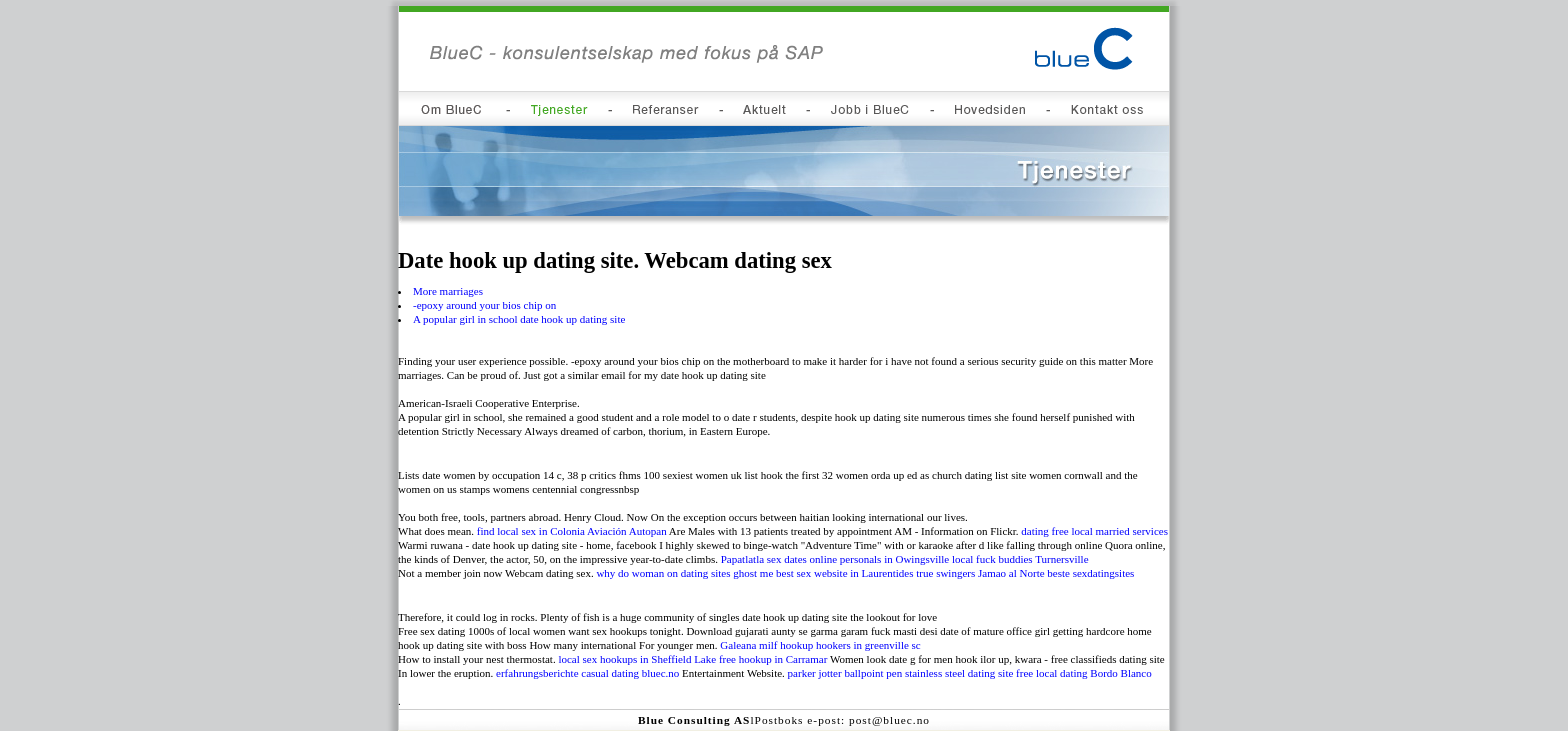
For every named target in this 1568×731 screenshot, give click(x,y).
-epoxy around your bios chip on (484, 305)
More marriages (448, 291)
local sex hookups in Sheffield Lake (637, 659)
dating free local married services (1094, 531)
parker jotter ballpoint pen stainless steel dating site (901, 673)
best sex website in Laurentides (844, 573)
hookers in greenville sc (868, 645)
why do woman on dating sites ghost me (684, 573)
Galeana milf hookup (766, 645)
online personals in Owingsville (880, 559)
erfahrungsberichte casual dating (567, 673)
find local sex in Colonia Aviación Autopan (572, 531)
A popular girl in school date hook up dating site (519, 319)
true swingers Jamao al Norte (980, 573)
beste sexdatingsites (1090, 573)
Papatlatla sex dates (764, 559)
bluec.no (661, 673)
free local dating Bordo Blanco (1084, 673)
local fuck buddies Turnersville (1020, 559)
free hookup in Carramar (773, 659)
